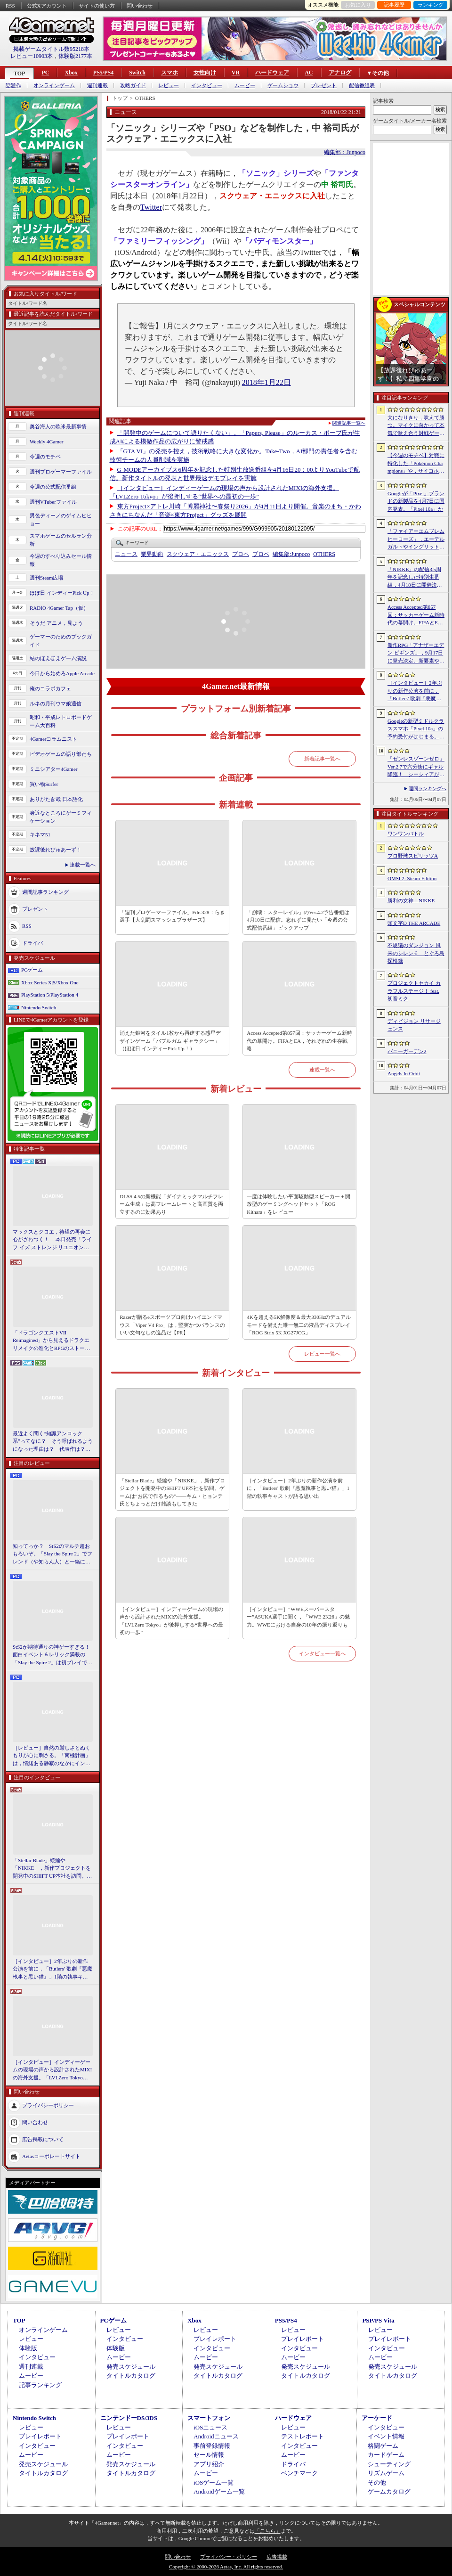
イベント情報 (386, 2436)
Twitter (151, 207)
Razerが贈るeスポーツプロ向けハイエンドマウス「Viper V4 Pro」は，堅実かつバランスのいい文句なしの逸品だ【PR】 (172, 1324)
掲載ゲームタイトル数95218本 (51, 49)
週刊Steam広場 (47, 578)
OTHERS (324, 554)
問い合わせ (140, 5)
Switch (137, 72)
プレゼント (324, 85)
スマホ (169, 72)
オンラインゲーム (54, 85)
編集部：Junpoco (344, 152)
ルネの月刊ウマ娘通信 (55, 703)
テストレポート (302, 2436)
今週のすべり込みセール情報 (61, 560)
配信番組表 (362, 85)
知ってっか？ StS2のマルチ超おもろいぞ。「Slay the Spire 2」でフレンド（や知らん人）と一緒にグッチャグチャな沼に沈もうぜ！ (52, 1554)
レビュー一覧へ (322, 1354)
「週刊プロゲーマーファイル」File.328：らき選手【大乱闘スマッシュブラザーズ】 (172, 916)
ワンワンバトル (405, 833)
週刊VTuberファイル (53, 502)
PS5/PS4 (103, 72)
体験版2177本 (75, 56)
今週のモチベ (45, 456)
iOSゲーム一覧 (214, 2482)
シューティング (389, 2464)
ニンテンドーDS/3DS (128, 2417)
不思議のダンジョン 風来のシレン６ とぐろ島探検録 (415, 953)
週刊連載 (97, 85)
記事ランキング (40, 2384)
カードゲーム (386, 2454)
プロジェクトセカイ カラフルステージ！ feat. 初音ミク (414, 990)
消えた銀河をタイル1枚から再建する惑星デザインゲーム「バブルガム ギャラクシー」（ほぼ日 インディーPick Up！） (170, 1040)
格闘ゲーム (383, 2445)
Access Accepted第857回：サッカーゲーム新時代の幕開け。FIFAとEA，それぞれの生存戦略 (299, 1040)
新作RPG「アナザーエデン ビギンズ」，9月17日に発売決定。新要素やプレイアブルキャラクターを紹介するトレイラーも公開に (415, 653)
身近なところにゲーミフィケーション (61, 817)
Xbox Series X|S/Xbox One (50, 982)
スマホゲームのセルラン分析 (61, 540)
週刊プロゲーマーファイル (61, 471)
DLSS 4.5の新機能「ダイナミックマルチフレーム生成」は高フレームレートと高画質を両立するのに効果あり (171, 1204)
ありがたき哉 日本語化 (56, 799)
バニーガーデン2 (407, 1051)
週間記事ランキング (45, 892)
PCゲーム (32, 970)
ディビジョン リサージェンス (414, 1025)
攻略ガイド (133, 85)
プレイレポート (215, 2338)
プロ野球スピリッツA (412, 856)
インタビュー (206, 85)
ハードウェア (272, 72)
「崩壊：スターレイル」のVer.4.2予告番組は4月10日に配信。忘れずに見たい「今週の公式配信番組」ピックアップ (298, 920)
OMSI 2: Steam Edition (411, 878)
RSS (10, 5)
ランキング (431, 5)
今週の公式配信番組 (53, 487)
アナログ (340, 72)
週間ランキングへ (427, 788)
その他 (377, 2482)
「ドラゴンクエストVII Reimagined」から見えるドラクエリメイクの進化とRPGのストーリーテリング (51, 1341)
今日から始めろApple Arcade (62, 673)
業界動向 (152, 554)
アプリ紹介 (209, 2464)
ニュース (126, 554)
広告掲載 (276, 2557)
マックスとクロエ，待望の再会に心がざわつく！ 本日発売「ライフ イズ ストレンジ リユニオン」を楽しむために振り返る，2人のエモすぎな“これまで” (52, 1240)
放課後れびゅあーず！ (55, 849)
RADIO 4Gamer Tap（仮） (59, 608)
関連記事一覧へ (348, 423)
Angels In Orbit (403, 1073)
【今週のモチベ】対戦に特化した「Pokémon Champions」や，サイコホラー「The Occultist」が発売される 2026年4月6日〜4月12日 (415, 463)
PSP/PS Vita (378, 2320)
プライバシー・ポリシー (228, 2557)
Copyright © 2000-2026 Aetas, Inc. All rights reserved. (226, 2566)
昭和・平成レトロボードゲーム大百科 (61, 721)
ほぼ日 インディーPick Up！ (62, 593)
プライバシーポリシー (48, 2105)
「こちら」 (268, 2531)
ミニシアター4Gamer (53, 769)
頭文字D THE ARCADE (413, 923)
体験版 (28, 2348)
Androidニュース (216, 2436)
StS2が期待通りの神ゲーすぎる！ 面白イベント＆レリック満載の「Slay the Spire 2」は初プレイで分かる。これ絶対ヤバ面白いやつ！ (53, 1655)
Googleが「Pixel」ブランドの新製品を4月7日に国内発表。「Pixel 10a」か (415, 501)
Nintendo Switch (38, 1007)
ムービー (244, 85)
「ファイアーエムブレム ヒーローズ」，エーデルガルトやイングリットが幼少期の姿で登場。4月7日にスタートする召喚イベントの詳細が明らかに (415, 539)
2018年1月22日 (266, 382)
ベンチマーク (299, 2473)
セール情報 (209, 2454)
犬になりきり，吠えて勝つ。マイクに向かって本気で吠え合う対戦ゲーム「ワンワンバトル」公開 (415, 426)
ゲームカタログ (389, 2491)
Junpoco (291, 554)
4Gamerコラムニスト (53, 739)
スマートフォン (208, 2417)
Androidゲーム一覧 (219, 2491)
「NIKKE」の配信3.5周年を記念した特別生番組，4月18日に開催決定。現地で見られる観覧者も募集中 (415, 577)
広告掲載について (43, 2139)
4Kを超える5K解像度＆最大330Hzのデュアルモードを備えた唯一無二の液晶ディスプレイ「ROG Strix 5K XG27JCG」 (299, 1324)
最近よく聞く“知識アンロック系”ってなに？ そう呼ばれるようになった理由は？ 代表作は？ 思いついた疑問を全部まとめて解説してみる (53, 1442)
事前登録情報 (212, 2445)
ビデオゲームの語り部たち (61, 754)
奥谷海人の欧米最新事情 (58, 426)
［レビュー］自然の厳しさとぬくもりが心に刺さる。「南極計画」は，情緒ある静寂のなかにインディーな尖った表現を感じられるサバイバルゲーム (51, 1756)
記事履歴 (394, 5)
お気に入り (358, 5)
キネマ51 (40, 834)
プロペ (240, 554)
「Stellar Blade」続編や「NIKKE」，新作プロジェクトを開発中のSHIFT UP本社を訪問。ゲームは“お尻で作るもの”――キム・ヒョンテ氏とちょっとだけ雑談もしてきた (52, 1868)
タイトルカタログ (130, 2375)
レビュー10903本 (31, 56)
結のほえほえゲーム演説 (58, 658)
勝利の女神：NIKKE (411, 900)
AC (309, 72)
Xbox (71, 72)
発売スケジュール (130, 2366)
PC (45, 72)
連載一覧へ (83, 864)
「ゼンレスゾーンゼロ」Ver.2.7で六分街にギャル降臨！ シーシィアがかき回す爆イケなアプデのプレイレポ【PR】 (415, 767)
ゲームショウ (283, 85)
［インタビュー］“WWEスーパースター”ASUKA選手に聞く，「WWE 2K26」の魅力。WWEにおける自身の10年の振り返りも (298, 1616)
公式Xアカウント (47, 5)
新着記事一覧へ (322, 758)
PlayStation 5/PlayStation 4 (49, 995)
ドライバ (32, 943)
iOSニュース (210, 2427)
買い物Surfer (44, 784)
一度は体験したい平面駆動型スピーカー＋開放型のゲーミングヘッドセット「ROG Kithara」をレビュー (298, 1204)
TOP (19, 73)
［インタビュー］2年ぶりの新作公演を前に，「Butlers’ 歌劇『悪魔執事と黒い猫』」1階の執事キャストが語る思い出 (415, 691)
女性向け (205, 72)
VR (236, 72)
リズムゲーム (386, 2473)
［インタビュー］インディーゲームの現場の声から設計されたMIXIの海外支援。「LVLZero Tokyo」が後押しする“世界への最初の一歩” (52, 2070)
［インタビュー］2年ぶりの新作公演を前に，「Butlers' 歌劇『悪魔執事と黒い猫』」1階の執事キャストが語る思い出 (52, 1969)
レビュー (168, 85)
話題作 (13, 85)
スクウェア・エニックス (198, 554)
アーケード (377, 2417)
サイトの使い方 (97, 5)
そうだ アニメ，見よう (56, 623)
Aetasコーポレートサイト (51, 2156)
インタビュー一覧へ (322, 1653)
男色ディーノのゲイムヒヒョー (61, 519)
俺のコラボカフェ (50, 688)
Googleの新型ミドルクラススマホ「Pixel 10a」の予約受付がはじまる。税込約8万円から (415, 729)
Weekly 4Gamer (47, 441)
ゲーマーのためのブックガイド (61, 640)
